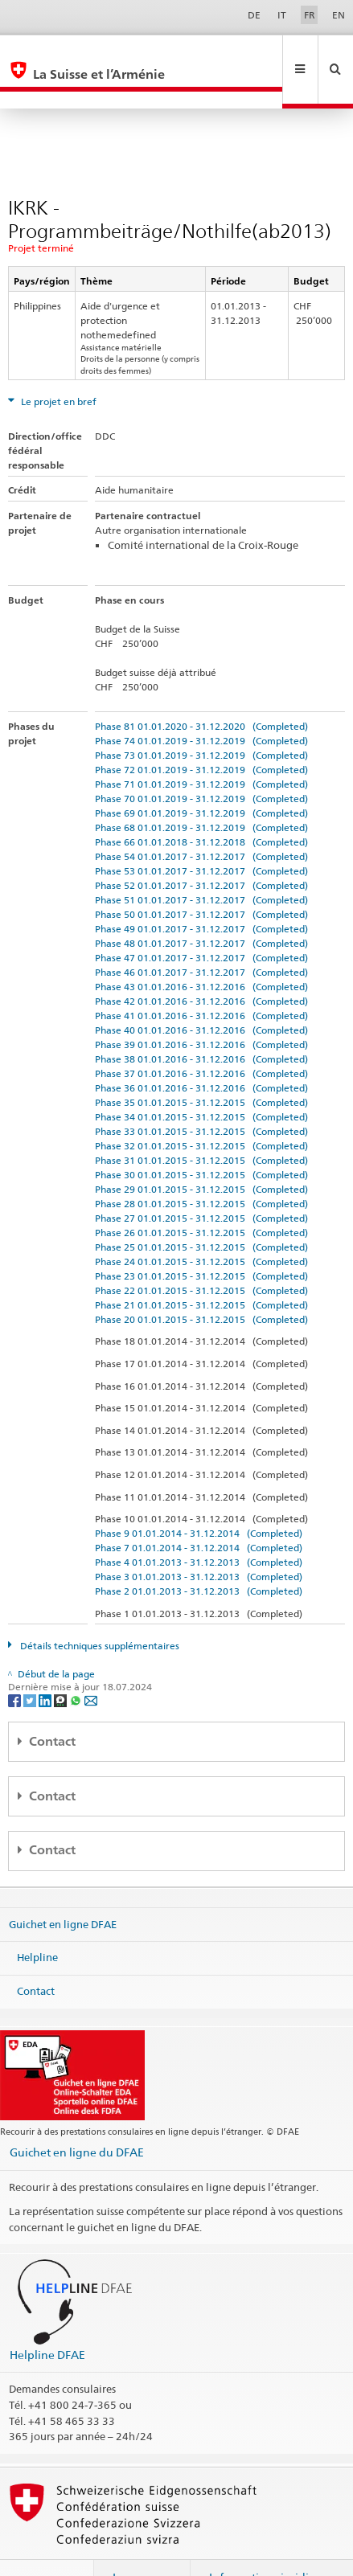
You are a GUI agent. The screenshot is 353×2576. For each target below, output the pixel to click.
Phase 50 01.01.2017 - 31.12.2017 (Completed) (201, 879)
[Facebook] (15, 1665)
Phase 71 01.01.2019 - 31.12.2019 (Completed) (201, 749)
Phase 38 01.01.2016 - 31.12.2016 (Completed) (201, 1024)
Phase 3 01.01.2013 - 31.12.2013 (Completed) (198, 1542)
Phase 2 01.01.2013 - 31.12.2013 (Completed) (198, 1556)
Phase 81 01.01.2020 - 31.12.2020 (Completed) (201, 691)
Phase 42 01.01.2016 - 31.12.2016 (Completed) (201, 966)
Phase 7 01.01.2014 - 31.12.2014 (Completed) (198, 1513)
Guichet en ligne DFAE (63, 1889)
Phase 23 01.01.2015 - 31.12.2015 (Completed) (201, 1241)
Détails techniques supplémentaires (98, 1611)
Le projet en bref (57, 367)
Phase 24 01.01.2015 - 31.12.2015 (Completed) (201, 1227)
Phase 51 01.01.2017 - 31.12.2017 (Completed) (201, 865)
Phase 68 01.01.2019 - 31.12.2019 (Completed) (201, 793)
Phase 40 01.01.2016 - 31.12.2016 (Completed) (201, 995)
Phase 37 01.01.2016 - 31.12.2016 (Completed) (201, 1039)
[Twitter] (31, 1665)
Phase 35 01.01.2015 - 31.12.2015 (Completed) (201, 1068)
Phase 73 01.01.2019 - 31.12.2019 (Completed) (201, 720)
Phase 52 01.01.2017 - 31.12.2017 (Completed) (201, 851)
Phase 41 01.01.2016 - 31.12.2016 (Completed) (201, 981)
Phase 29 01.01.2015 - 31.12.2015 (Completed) (201, 1154)
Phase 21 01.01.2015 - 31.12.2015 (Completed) (201, 1270)
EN (338, 15)
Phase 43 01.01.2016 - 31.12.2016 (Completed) (201, 952)
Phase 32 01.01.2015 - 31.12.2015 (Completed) (201, 1111)
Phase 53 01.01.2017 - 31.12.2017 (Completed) (201, 836)
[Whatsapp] (76, 1665)
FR (309, 15)
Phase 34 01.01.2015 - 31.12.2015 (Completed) (201, 1082)
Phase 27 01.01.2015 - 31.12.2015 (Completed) (201, 1183)
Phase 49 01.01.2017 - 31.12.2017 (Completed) (201, 894)
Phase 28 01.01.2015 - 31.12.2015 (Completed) (201, 1169)
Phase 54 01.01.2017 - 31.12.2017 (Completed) (201, 822)
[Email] (90, 1665)
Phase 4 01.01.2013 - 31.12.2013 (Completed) (198, 1527)
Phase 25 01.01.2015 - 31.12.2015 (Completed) (201, 1212)
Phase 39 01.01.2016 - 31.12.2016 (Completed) (201, 1010)
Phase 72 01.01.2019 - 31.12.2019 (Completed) (201, 735)
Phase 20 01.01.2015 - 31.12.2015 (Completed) (201, 1285)
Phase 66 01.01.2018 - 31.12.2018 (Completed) (201, 807)
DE (254, 15)
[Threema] (61, 1665)
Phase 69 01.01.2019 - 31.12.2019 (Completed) (201, 778)
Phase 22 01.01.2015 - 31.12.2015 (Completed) (201, 1256)
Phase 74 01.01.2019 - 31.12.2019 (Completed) (201, 706)
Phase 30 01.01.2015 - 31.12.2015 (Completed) (201, 1140)
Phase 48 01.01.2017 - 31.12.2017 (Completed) (201, 908)
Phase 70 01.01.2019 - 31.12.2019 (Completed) (201, 764)
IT (281, 15)
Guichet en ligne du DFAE (77, 2117)
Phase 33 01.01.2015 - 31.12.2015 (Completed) (201, 1096)
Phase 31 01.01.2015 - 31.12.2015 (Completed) (201, 1125)
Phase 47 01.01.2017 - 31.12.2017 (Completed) (201, 923)
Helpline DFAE (47, 2320)
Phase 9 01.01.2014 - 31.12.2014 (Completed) (198, 1498)
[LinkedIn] (46, 1665)
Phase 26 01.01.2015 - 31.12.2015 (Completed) (201, 1198)
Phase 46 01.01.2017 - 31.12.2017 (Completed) (201, 937)
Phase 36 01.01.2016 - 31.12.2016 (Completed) (201, 1053)
